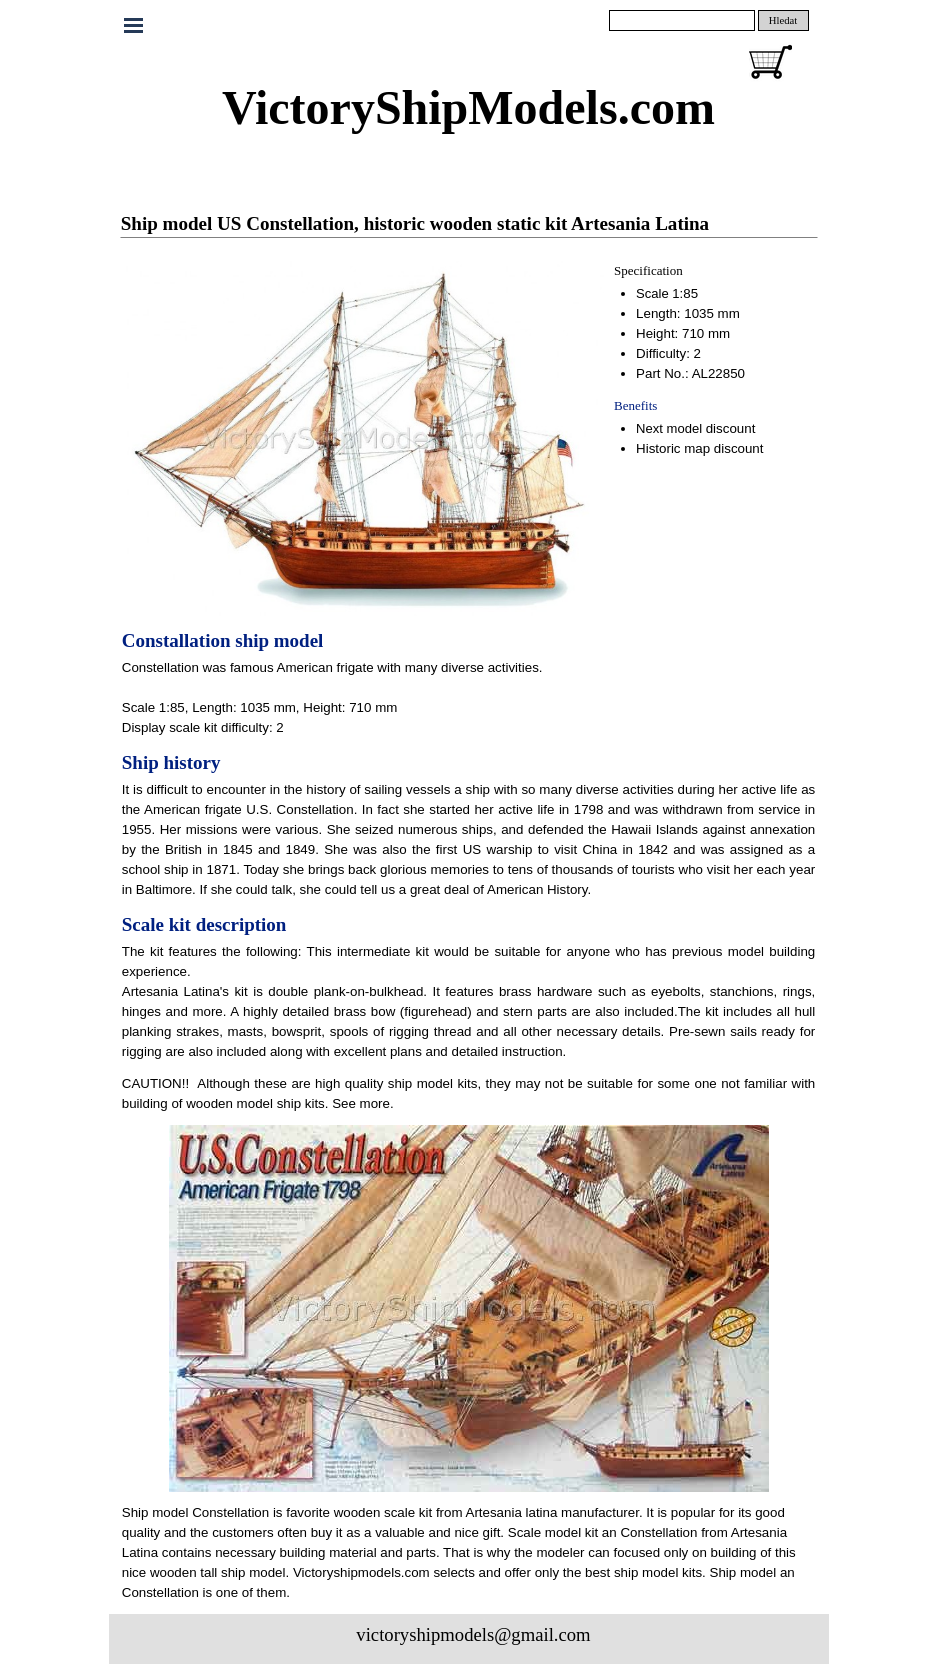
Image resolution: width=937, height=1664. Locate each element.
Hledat (783, 20)
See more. (363, 1103)
